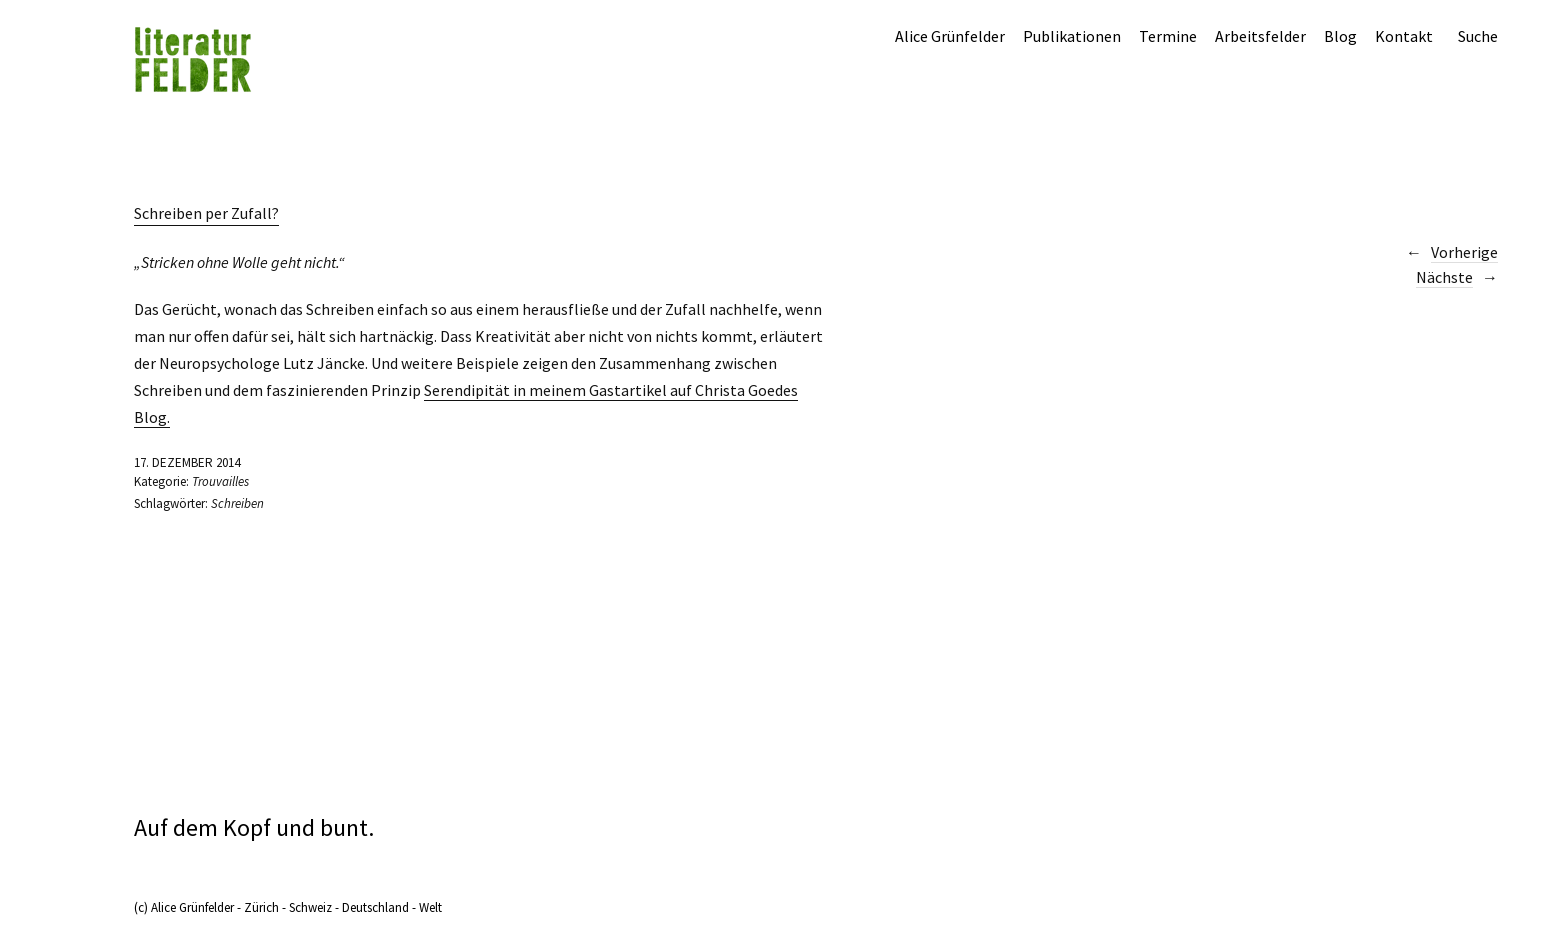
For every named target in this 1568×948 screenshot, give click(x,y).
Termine (1168, 36)
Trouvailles (220, 481)
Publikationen (1072, 36)
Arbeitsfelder (1260, 36)
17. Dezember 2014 (187, 462)
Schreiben (237, 503)
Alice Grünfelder (950, 36)
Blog (1340, 36)
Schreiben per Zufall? (206, 213)
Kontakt (1404, 36)
